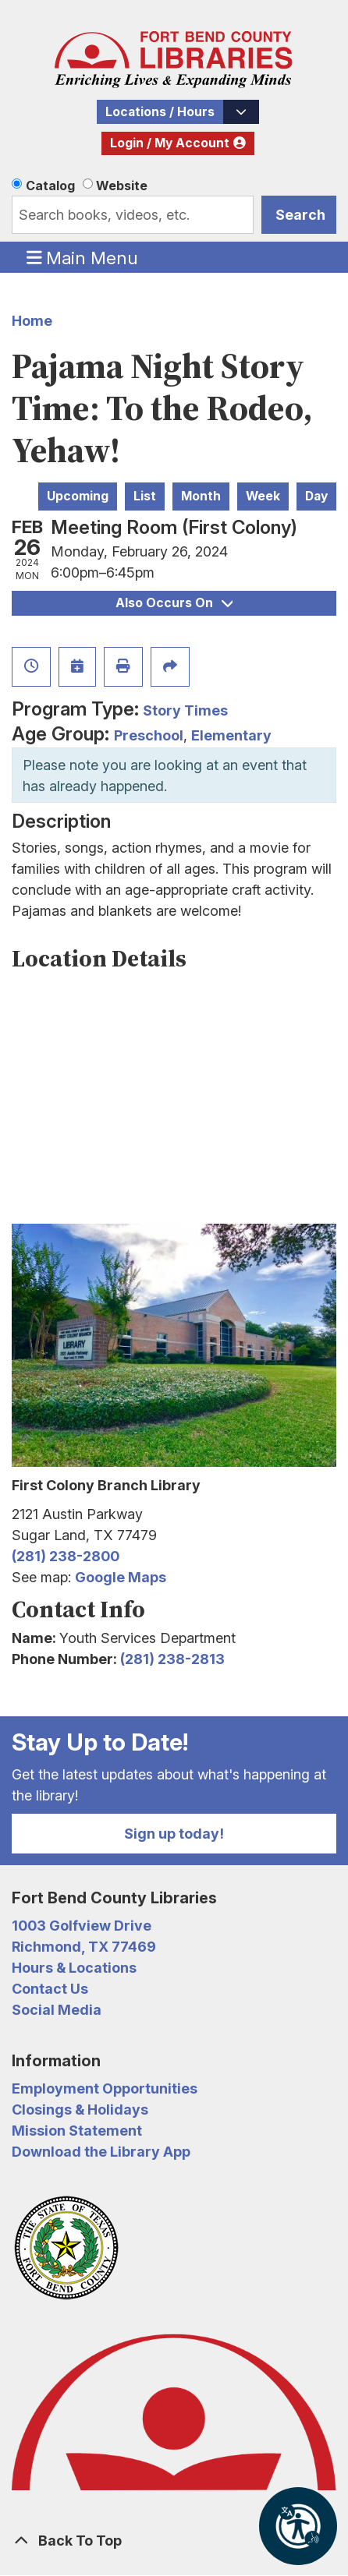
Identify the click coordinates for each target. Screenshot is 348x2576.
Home (32, 321)
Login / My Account (169, 143)
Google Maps (120, 1577)
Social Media (56, 2010)
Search (300, 215)
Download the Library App (101, 2151)
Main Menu (83, 257)
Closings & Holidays (80, 2109)
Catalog (50, 185)
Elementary (231, 735)
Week (263, 496)
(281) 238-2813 (172, 1659)
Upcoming (77, 496)
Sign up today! (174, 1833)
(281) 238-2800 (65, 1556)
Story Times (185, 710)
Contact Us (50, 1989)
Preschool (148, 735)
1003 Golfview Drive (81, 1925)
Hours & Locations (74, 1967)
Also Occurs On (174, 602)
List (144, 496)
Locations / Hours (160, 111)
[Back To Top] (174, 2540)
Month (201, 496)
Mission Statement (77, 2130)
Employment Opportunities (104, 2088)
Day (316, 496)
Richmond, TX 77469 (84, 1946)
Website (121, 185)
